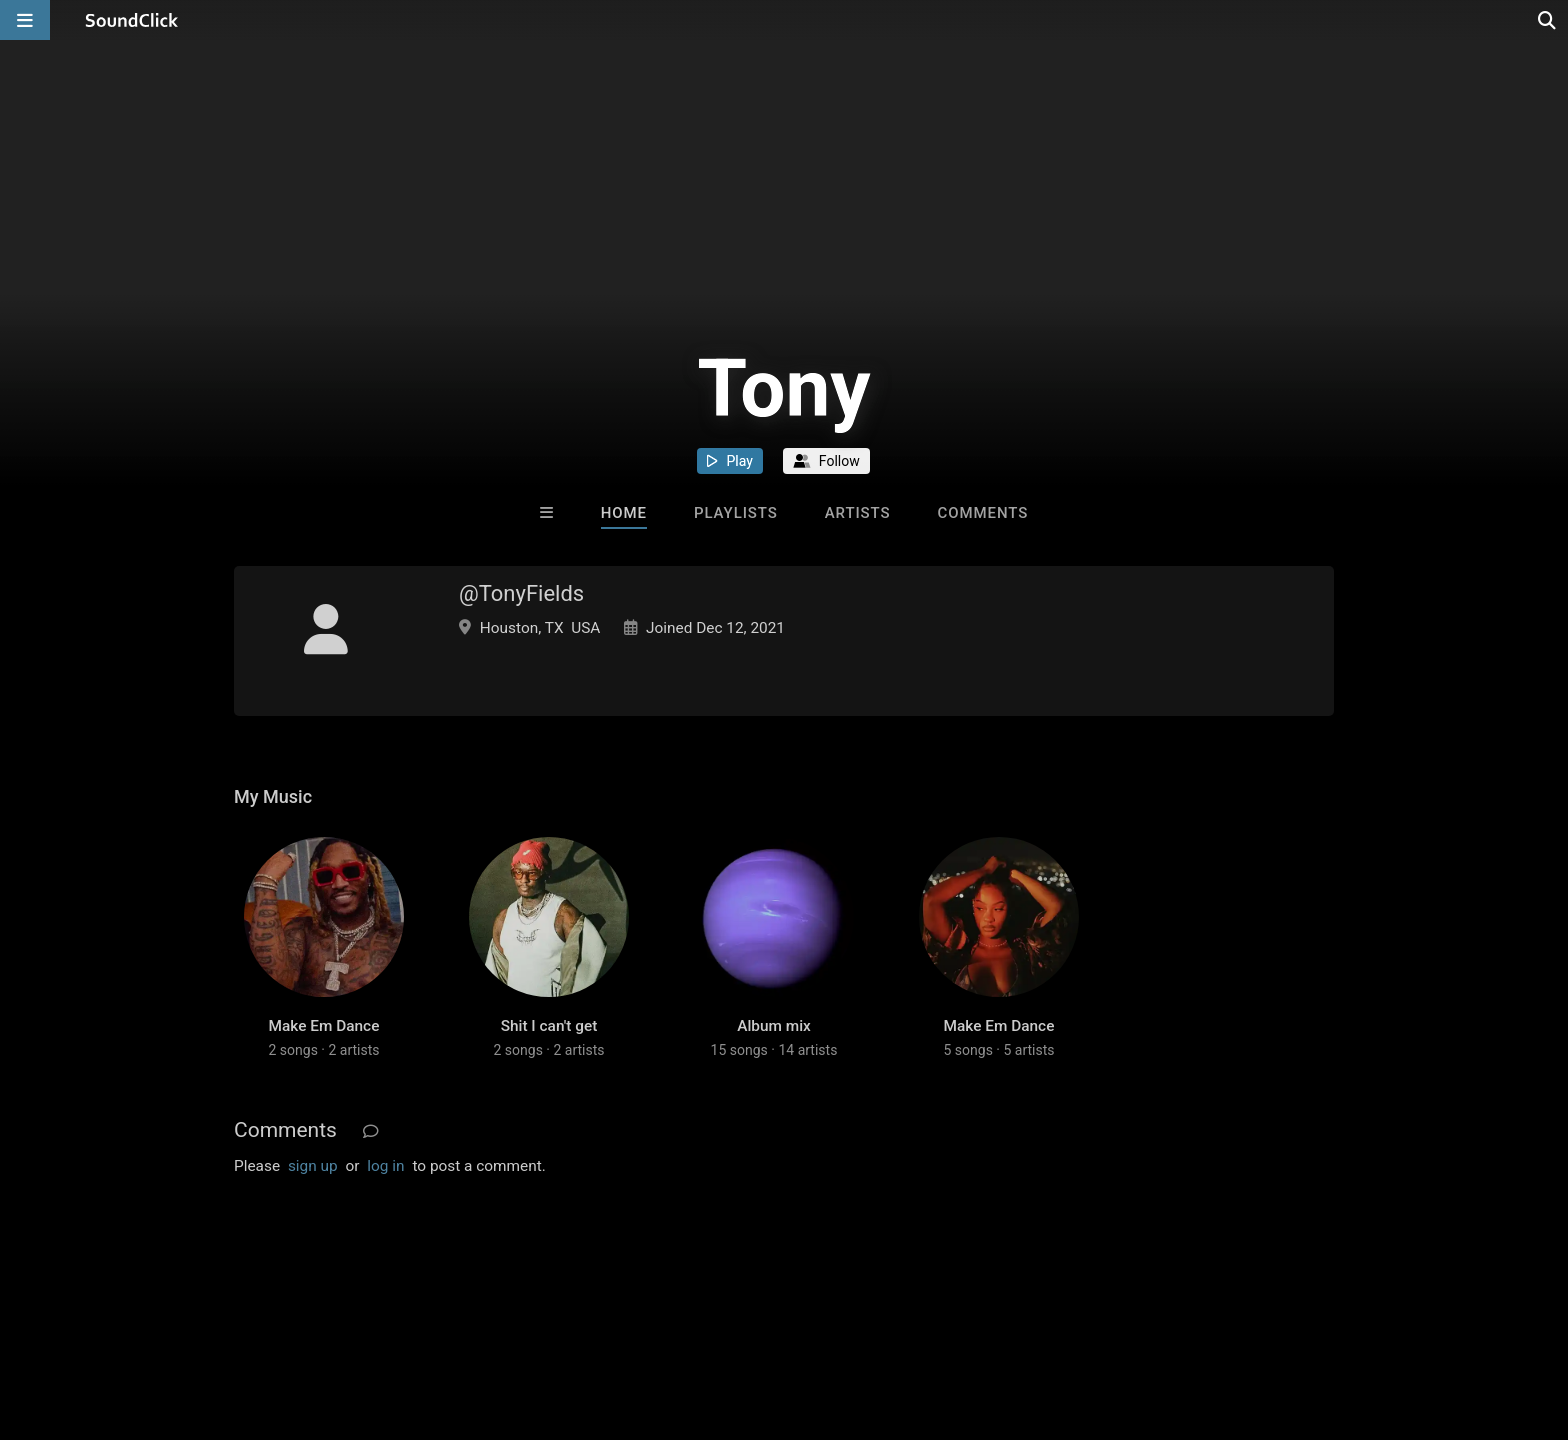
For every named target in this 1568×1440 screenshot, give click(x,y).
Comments (983, 513)
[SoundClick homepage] (132, 20)
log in (385, 1166)
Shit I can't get (549, 1026)
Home (624, 513)
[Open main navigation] (25, 20)
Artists (858, 513)
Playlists (736, 513)
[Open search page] (1548, 20)
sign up (313, 1166)
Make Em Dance (324, 1026)
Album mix (774, 1026)
